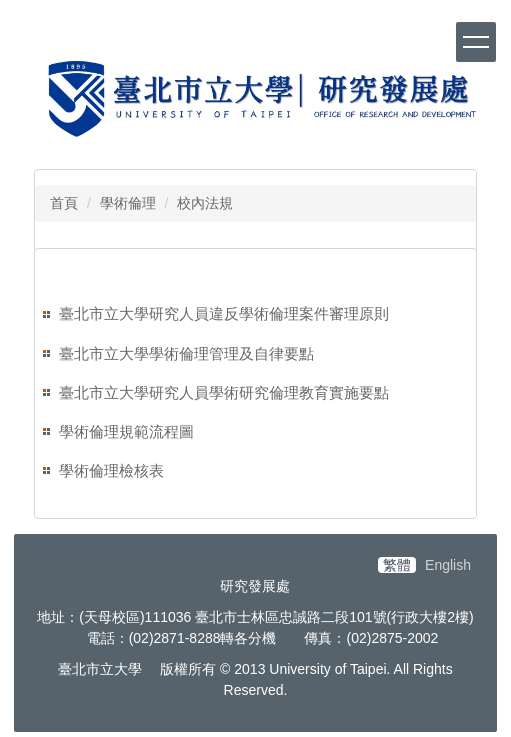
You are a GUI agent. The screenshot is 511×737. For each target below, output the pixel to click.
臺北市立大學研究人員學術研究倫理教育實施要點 (224, 392)
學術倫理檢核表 (111, 470)
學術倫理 (128, 203)
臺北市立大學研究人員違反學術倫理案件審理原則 (224, 313)
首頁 (64, 203)
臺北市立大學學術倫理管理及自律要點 (186, 353)
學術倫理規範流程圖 (126, 431)
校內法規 (205, 203)
